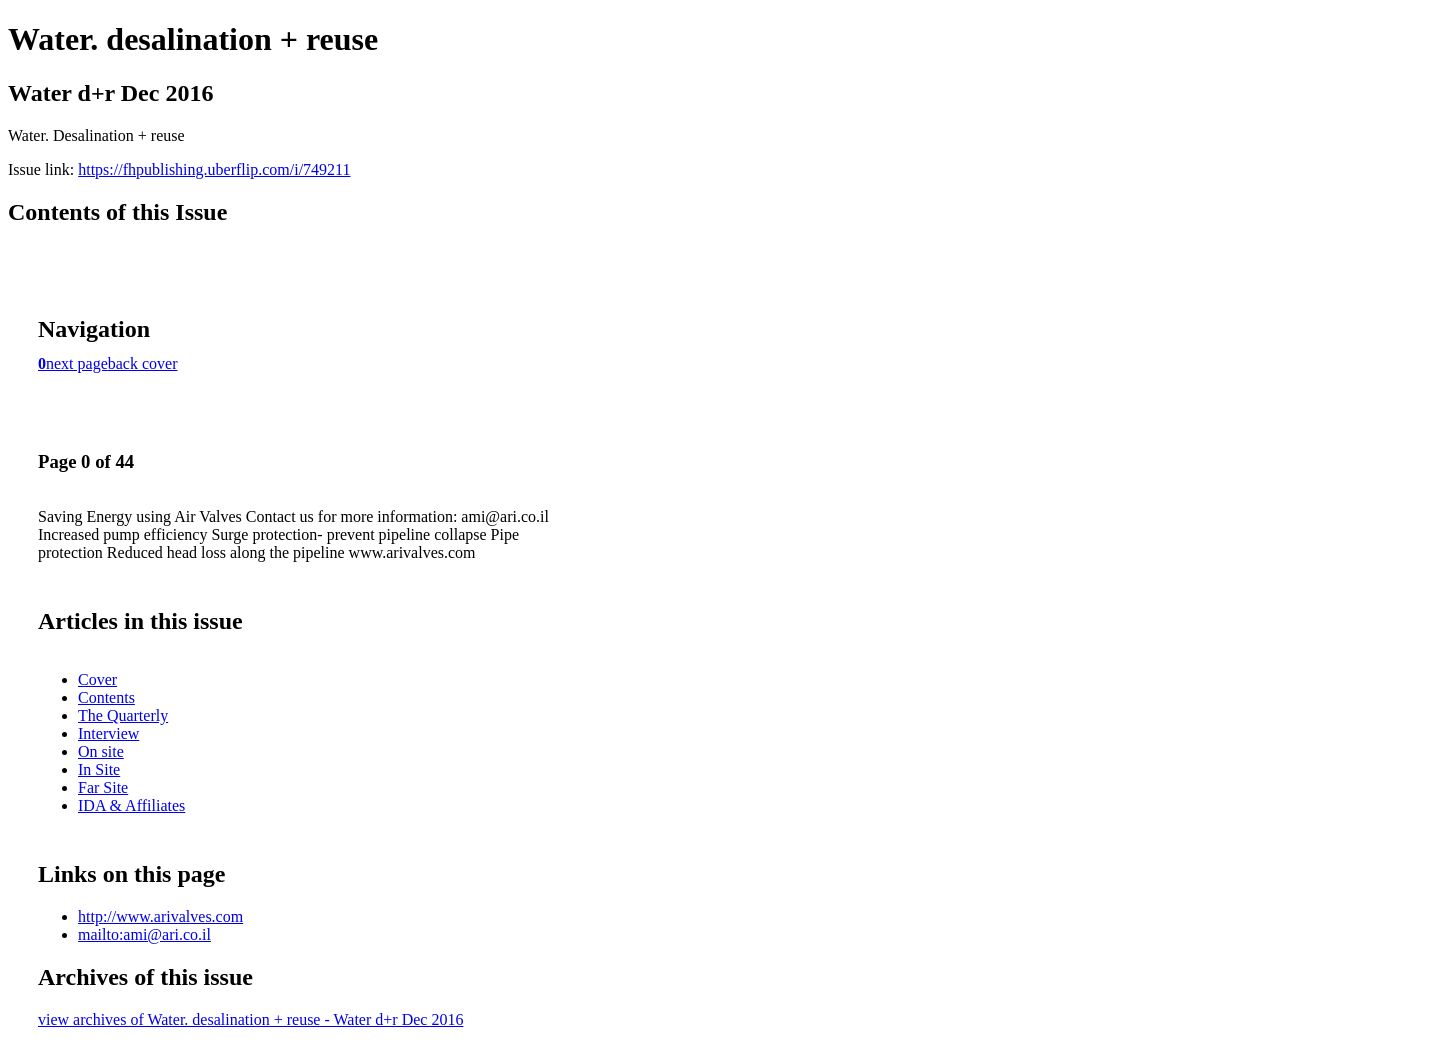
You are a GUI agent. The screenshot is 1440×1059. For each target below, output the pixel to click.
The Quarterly (123, 715)
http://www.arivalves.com (160, 916)
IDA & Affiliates (131, 805)
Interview (108, 733)
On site (101, 751)
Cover (97, 679)
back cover (143, 363)
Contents (106, 697)
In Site (99, 769)
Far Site (103, 787)
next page (77, 363)
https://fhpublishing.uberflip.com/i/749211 (214, 169)
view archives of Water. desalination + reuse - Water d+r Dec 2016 (250, 1019)
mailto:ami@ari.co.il (144, 934)
